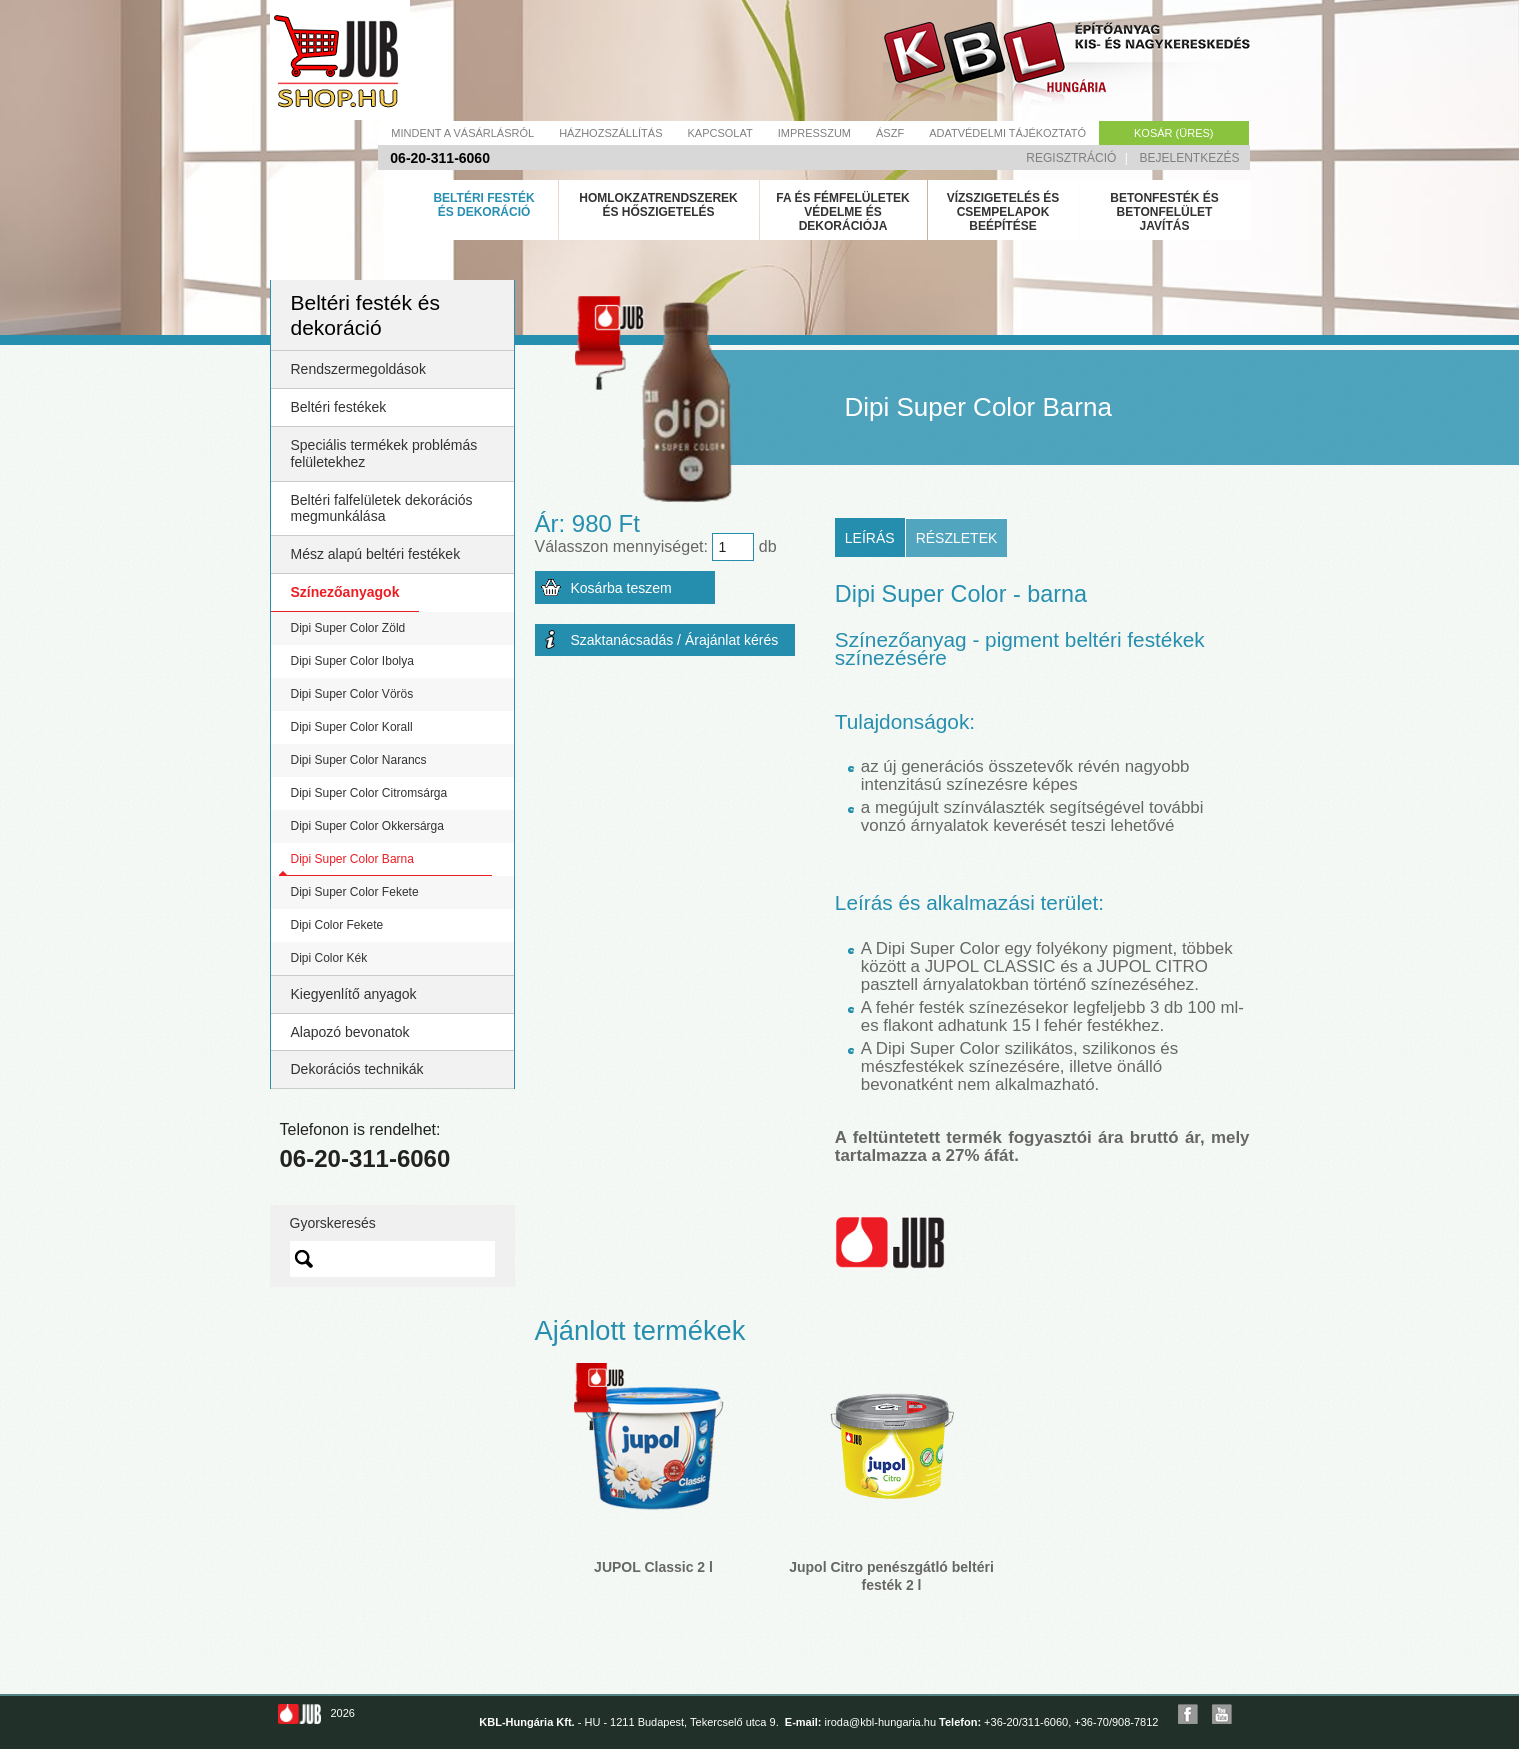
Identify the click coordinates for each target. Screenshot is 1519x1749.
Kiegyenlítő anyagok (354, 994)
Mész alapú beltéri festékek (376, 554)
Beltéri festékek (339, 407)
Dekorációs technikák (357, 1069)
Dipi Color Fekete (337, 925)
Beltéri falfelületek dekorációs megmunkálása (382, 508)
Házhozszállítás (610, 133)
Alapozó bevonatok (350, 1032)
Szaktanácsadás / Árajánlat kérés (675, 640)
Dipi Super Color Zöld (348, 628)
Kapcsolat (719, 133)
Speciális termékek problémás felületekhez (384, 453)
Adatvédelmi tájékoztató (1007, 133)
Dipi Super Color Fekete (355, 892)
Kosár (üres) (1173, 133)
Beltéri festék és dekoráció (483, 205)
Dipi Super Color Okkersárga (367, 826)
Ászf (890, 133)
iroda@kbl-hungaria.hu (880, 1722)
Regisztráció (1071, 158)
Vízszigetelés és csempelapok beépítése (1003, 212)
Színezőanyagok (345, 592)
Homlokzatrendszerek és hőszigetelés (658, 205)
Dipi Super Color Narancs (359, 760)
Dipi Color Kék (329, 958)
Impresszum (814, 133)
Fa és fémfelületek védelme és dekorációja (843, 212)
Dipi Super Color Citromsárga (369, 793)
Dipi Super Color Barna (352, 859)
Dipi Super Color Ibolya (352, 661)
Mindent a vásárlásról (462, 133)
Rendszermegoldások (358, 369)
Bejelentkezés (1189, 158)
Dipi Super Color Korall (352, 727)
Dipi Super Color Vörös (352, 694)
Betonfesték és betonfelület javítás (1164, 212)
